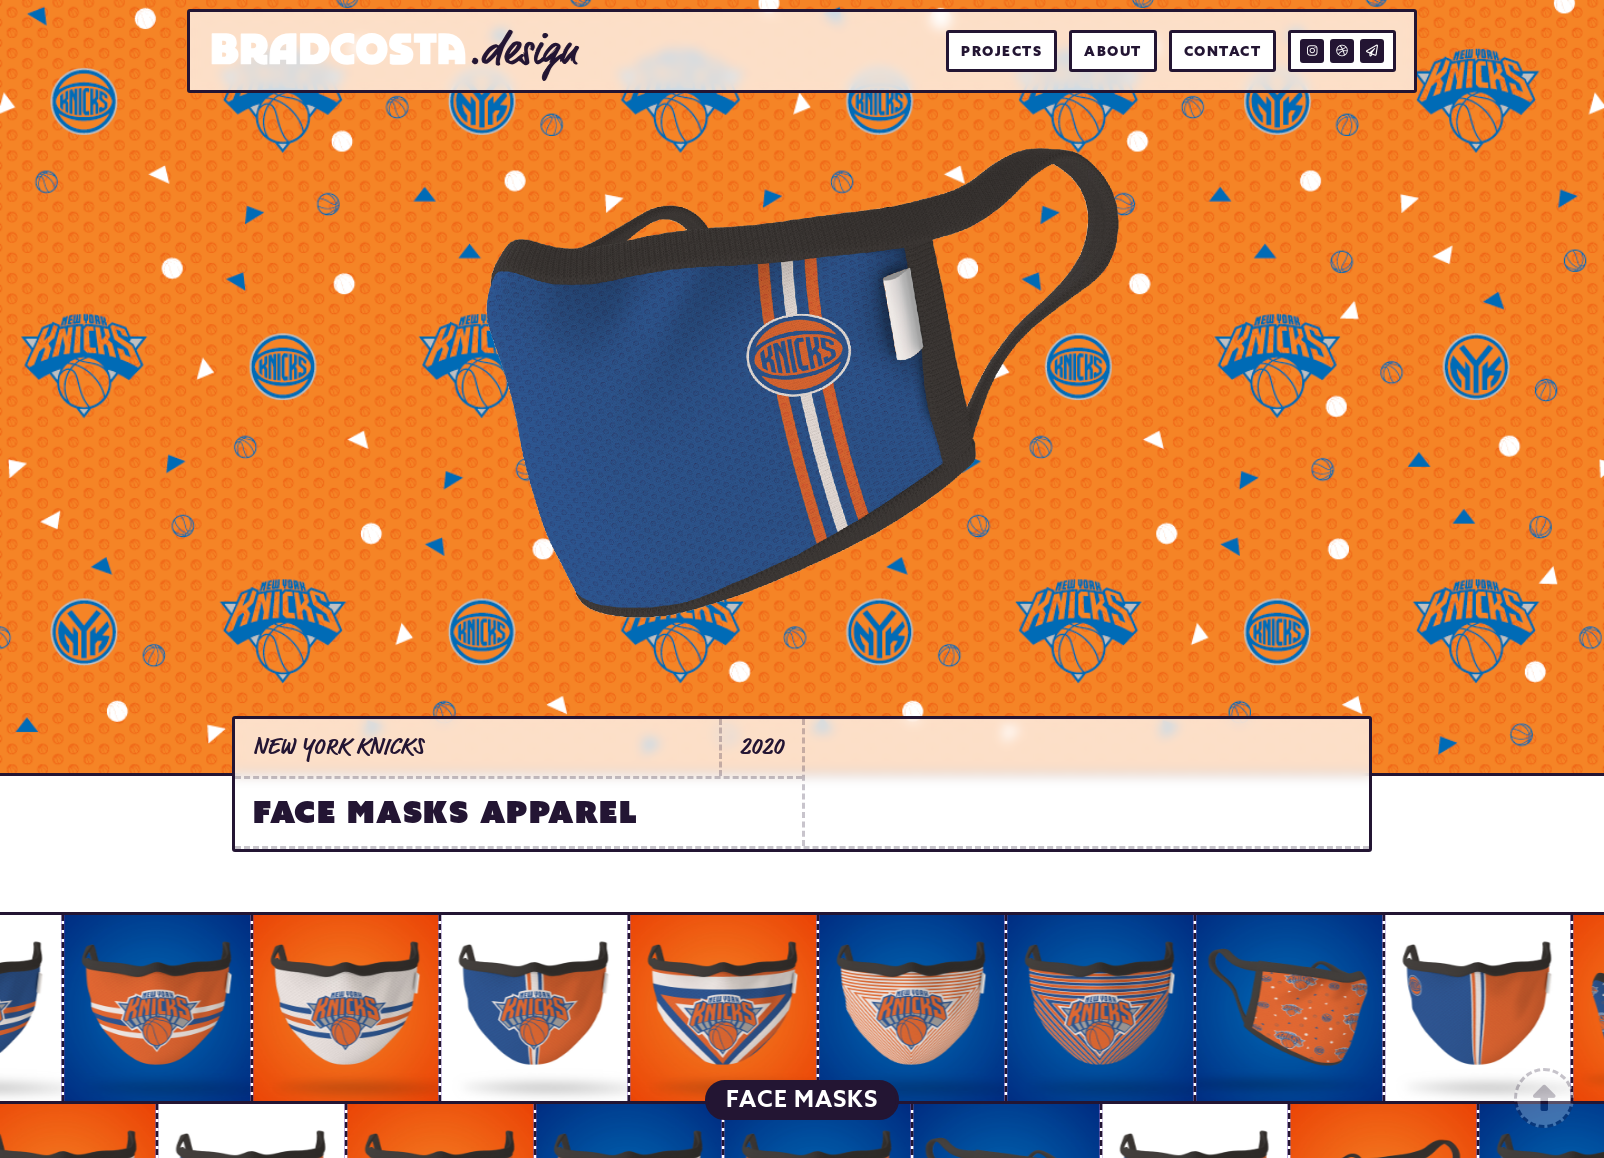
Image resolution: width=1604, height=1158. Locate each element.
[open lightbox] (153, 1008)
